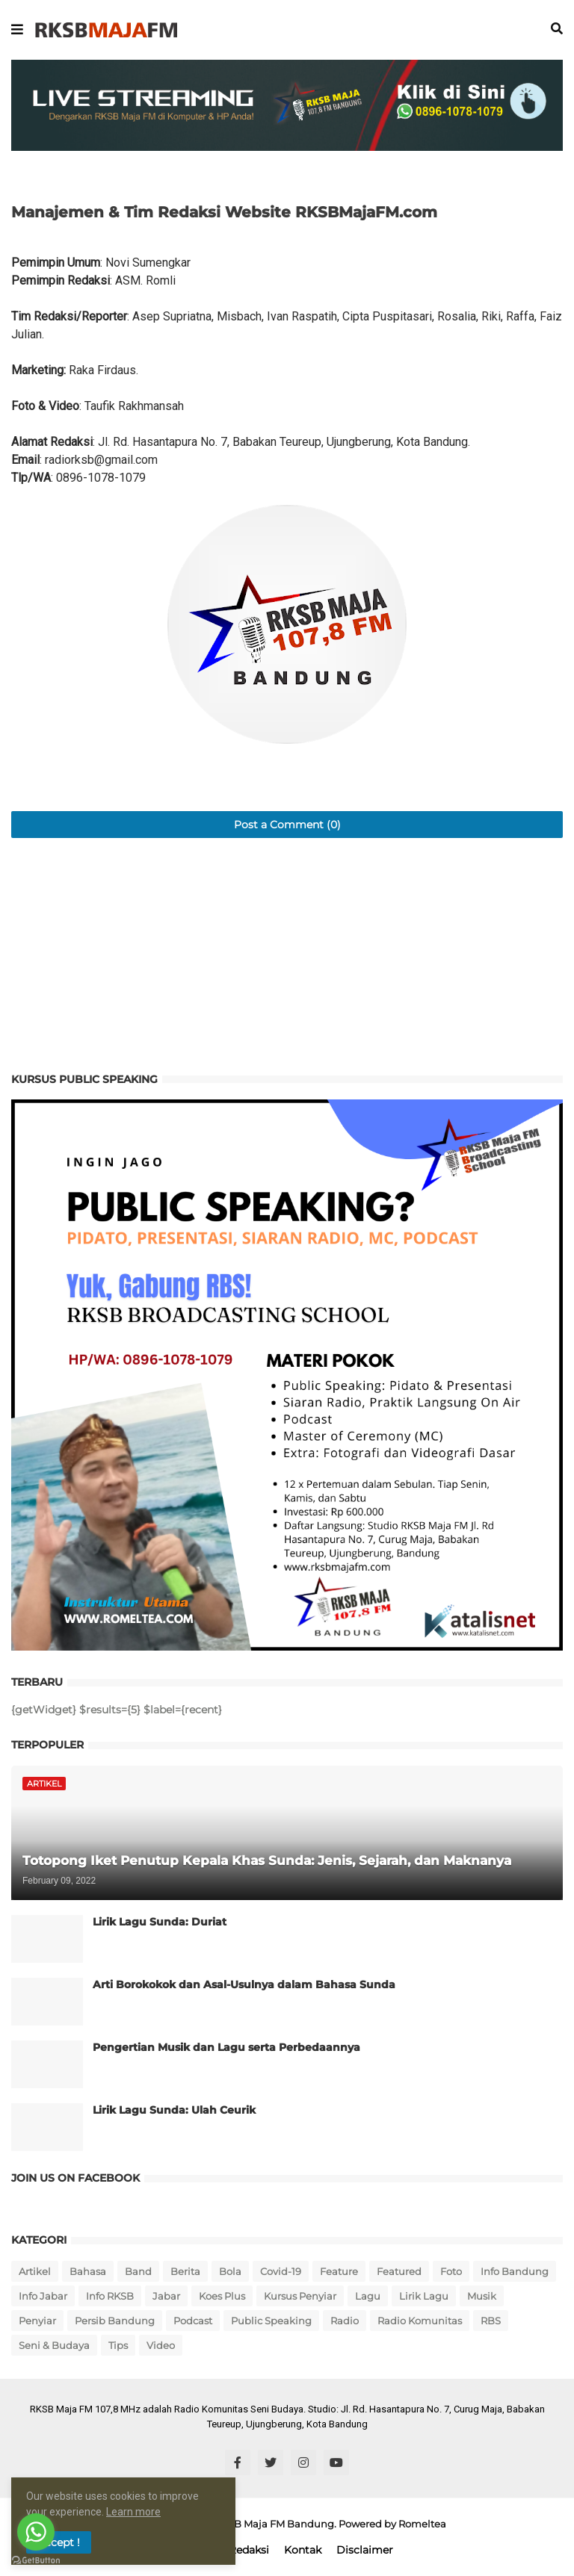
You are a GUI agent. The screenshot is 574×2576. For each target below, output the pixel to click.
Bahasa (88, 2271)
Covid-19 (280, 2271)
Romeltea (422, 2524)
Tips (118, 2345)
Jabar (166, 2296)
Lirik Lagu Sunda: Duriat (159, 1921)
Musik (481, 2296)
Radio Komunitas (419, 2321)
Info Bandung (515, 2271)
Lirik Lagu (423, 2296)
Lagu (367, 2296)
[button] (17, 30)
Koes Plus (222, 2296)
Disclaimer (364, 2550)
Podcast (192, 2321)
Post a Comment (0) (287, 824)
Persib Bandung (115, 2321)
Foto (451, 2271)
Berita (185, 2271)
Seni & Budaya (54, 2345)
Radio (344, 2321)
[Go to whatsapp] (36, 2532)
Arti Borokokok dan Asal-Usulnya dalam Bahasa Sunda (244, 1984)
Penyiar (37, 2321)
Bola (230, 2271)
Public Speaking (271, 2321)
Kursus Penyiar (300, 2296)
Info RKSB (110, 2296)
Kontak (302, 2550)
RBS (491, 2321)
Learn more (133, 2512)
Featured (399, 2271)
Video (160, 2345)
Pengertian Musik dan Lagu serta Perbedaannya (226, 2047)
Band (138, 2271)
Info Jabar (43, 2296)
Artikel (35, 2271)
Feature (339, 2271)
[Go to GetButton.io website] (36, 2561)
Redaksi (249, 2550)
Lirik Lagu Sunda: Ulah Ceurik (174, 2110)
